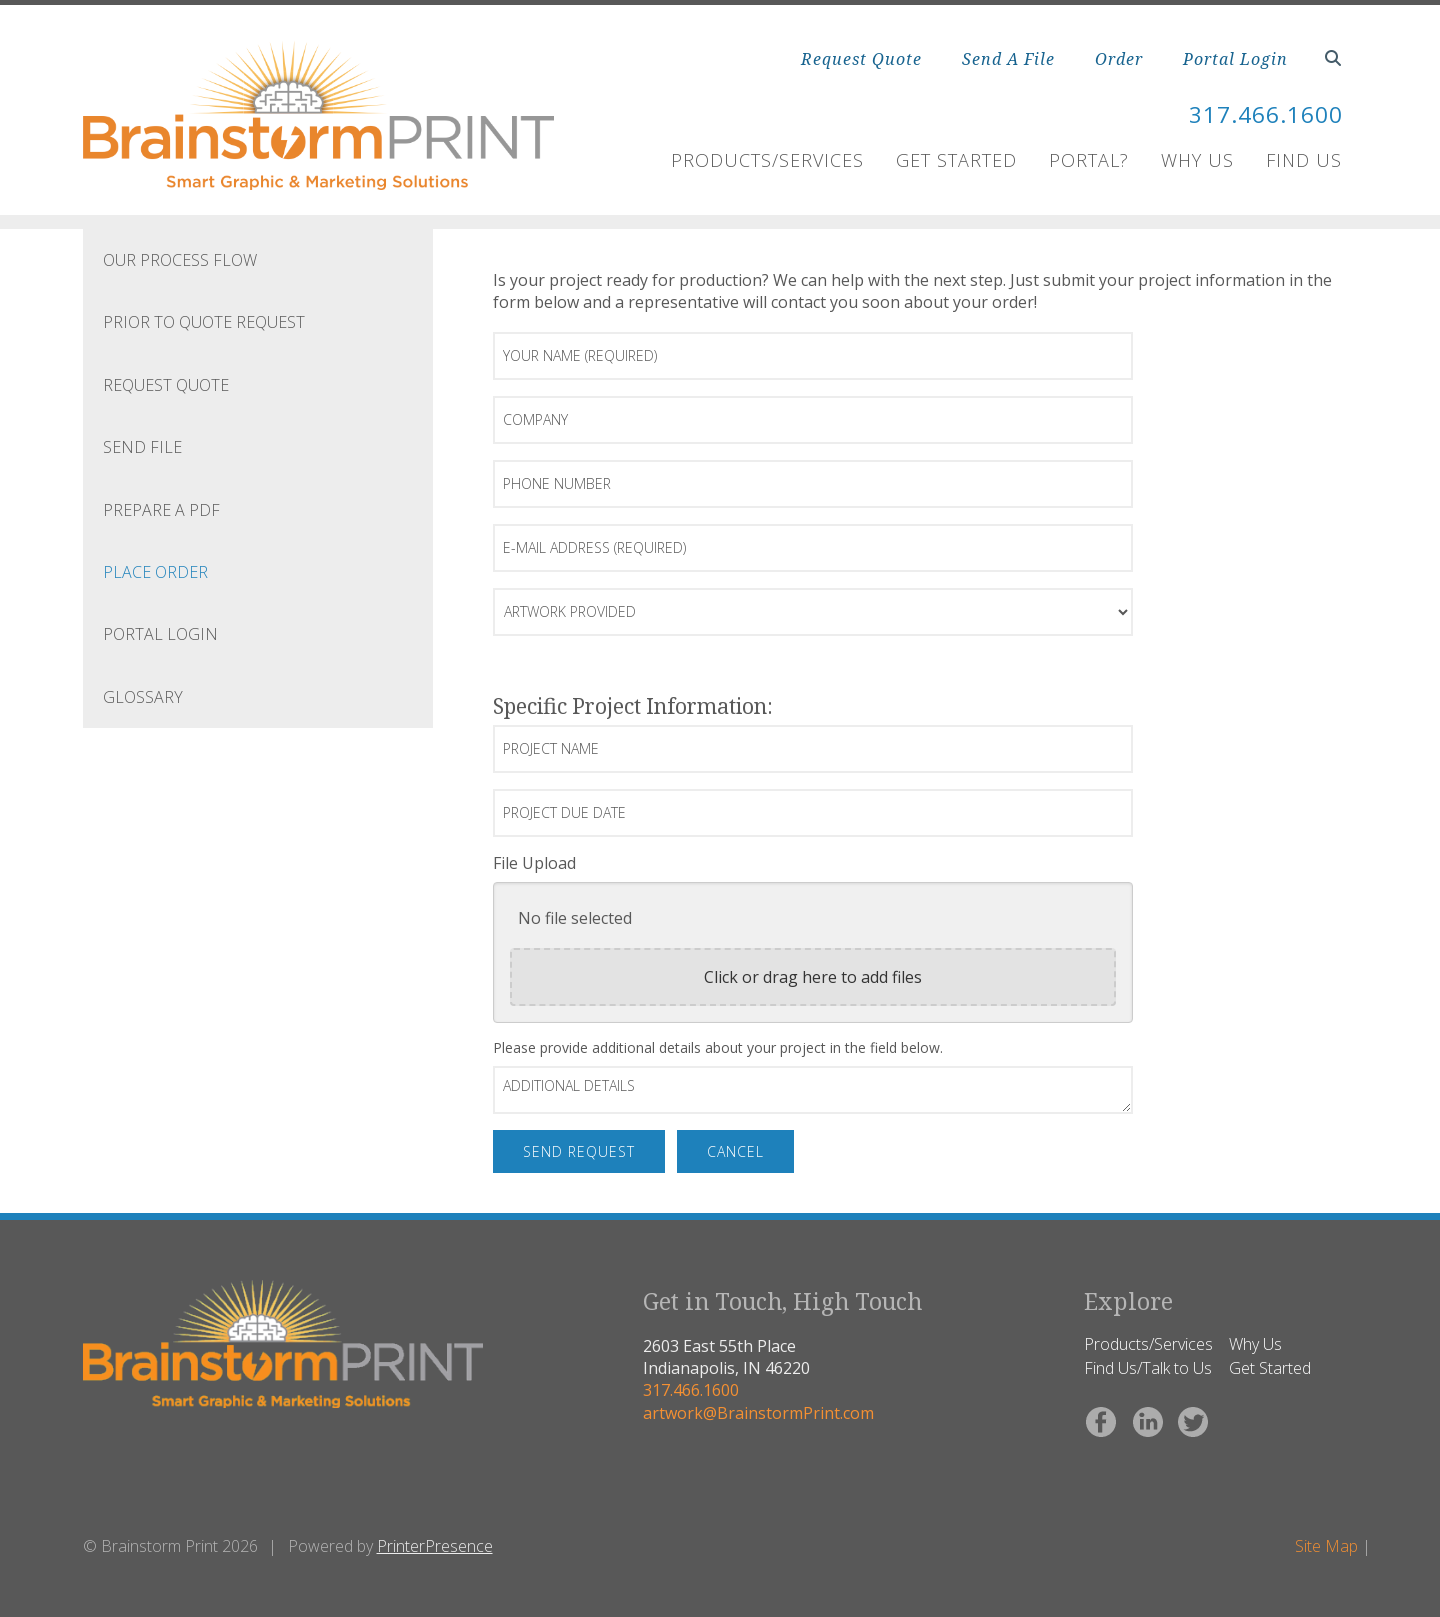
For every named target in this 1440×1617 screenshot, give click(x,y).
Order (1119, 59)
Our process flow (180, 260)
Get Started (956, 160)
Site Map (1326, 1546)
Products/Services (767, 160)
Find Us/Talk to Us (1148, 1368)
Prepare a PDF (161, 510)
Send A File (1008, 59)
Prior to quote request (204, 322)
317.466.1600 (1260, 113)
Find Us (1304, 160)
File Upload (534, 863)
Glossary (143, 697)
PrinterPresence (435, 1546)
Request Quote (861, 59)
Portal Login (1235, 59)
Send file (142, 447)
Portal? (1089, 160)
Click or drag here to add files (813, 977)
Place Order (155, 572)
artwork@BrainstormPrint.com (758, 1413)
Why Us (1197, 160)
